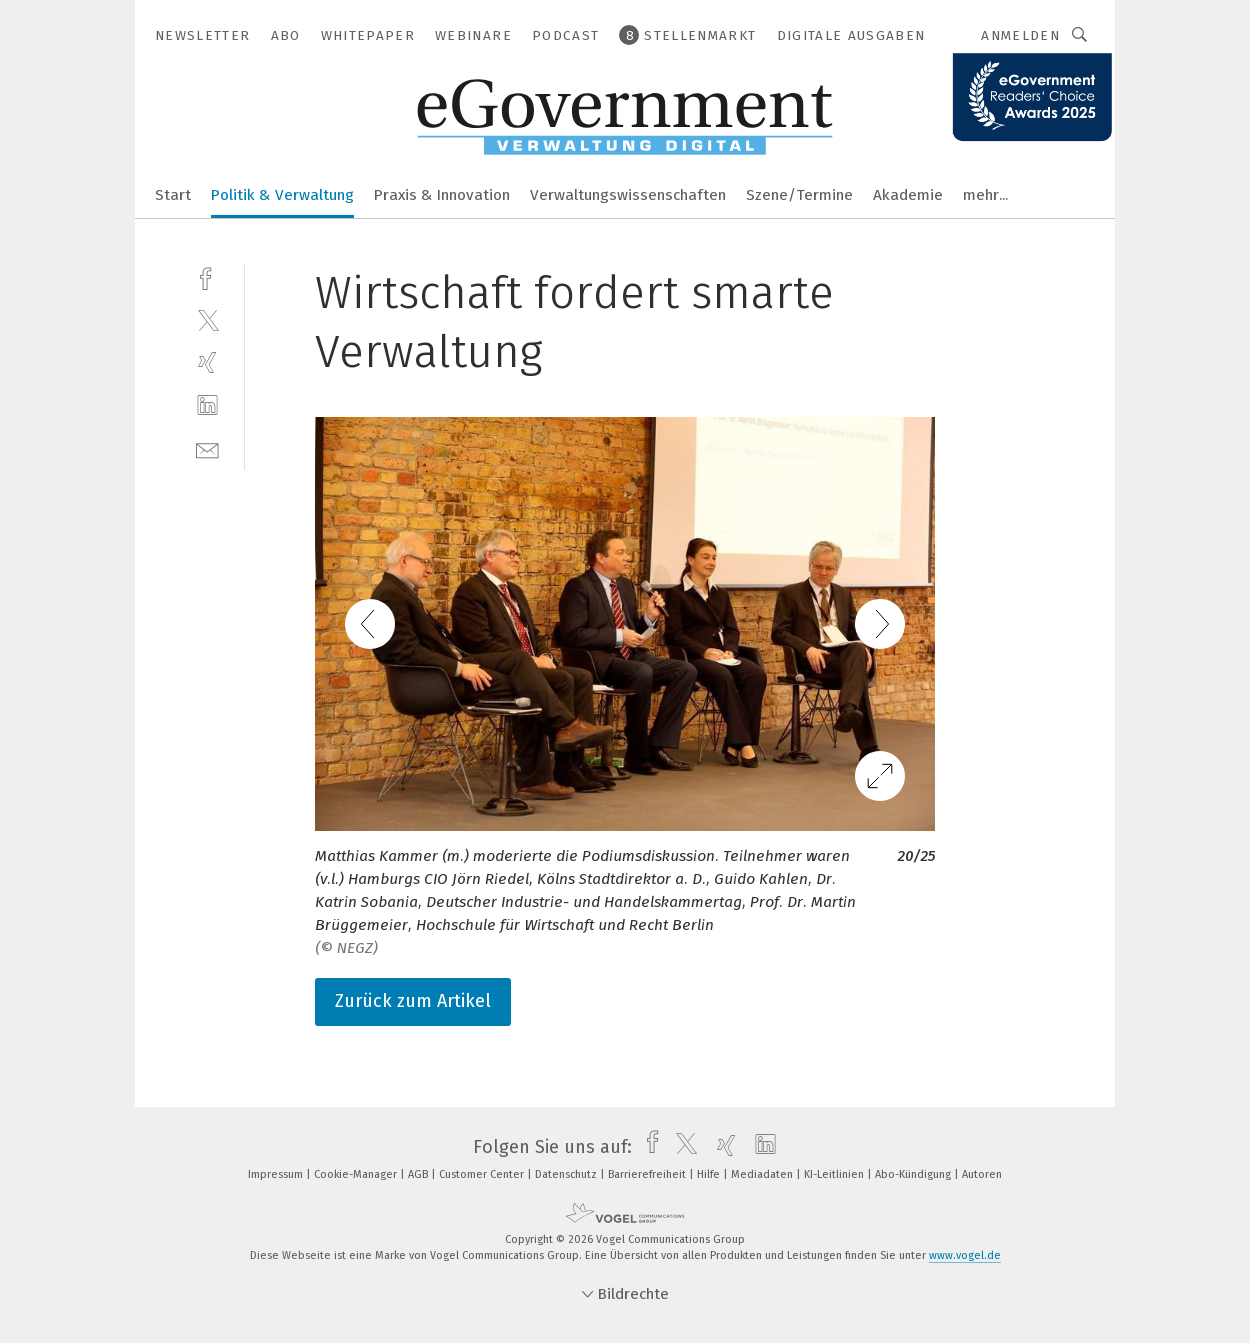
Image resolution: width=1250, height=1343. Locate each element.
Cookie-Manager (357, 1174)
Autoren (982, 1174)
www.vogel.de (965, 1255)
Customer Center (483, 1174)
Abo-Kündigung (914, 1174)
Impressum (277, 1174)
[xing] (207, 362)
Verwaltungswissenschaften (628, 195)
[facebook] (207, 276)
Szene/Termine (799, 195)
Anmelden (1020, 35)
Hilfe (710, 1174)
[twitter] (207, 319)
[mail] (207, 448)
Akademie (908, 195)
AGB (419, 1174)
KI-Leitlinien (835, 1174)
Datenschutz (567, 1174)
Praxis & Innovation (442, 195)
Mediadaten (763, 1174)
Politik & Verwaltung (282, 195)
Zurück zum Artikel (413, 1001)
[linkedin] (207, 405)
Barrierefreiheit (648, 1174)
